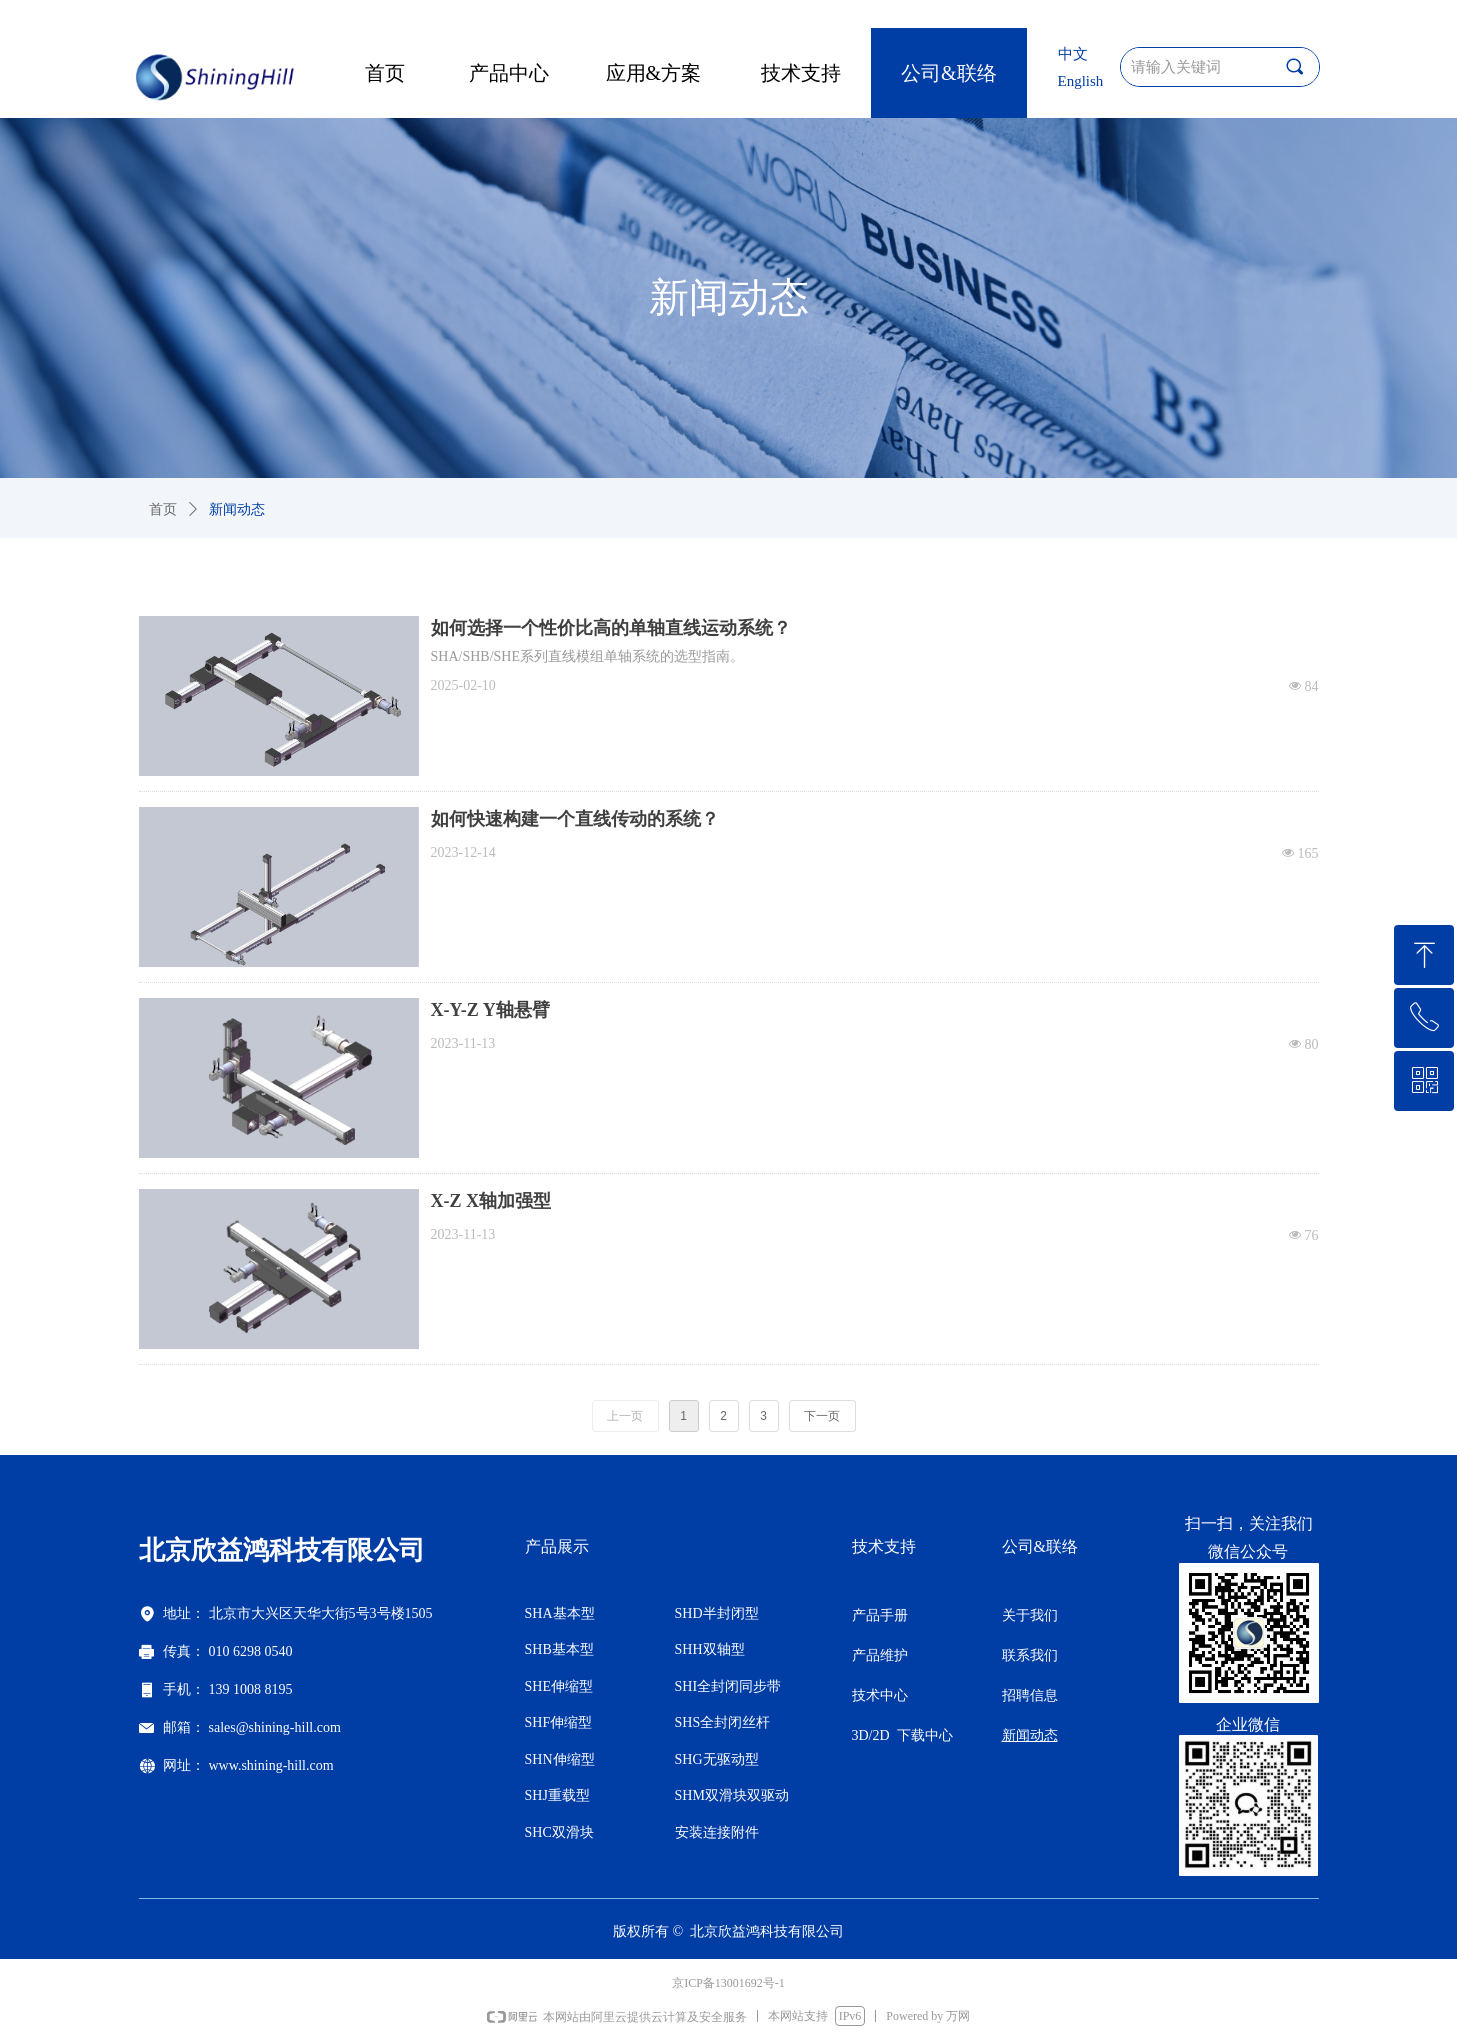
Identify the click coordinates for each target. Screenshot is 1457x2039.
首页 (163, 509)
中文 (1073, 54)
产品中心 (509, 73)
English (1081, 81)
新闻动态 (237, 509)
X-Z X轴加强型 (491, 1201)
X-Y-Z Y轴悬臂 (490, 1010)
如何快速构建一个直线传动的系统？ (575, 819)
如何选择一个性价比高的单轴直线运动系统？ (611, 628)
